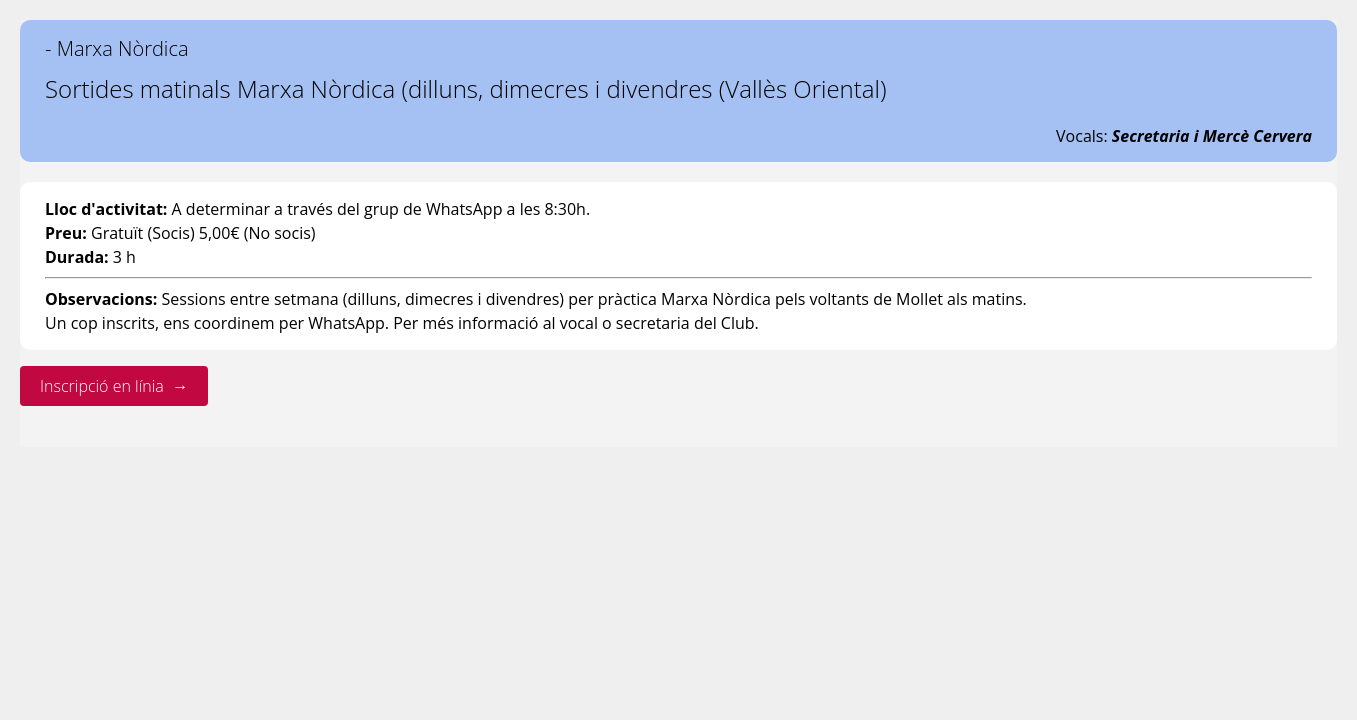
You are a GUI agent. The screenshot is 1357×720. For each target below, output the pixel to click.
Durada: (77, 257)
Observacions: (101, 299)
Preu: (66, 233)
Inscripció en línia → (114, 386)
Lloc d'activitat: (106, 209)
